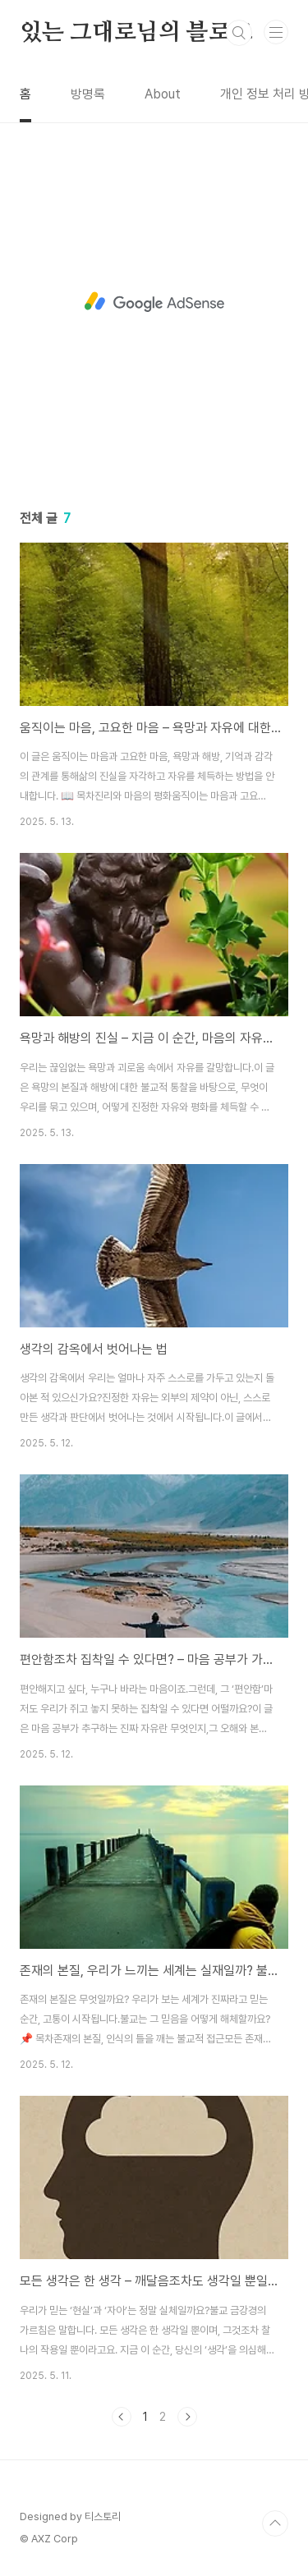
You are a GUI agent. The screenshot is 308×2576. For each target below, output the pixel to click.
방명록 (88, 94)
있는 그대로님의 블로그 (136, 32)
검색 (239, 33)
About (163, 94)
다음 (187, 2417)
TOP (275, 2523)
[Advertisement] (154, 302)
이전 (121, 2417)
